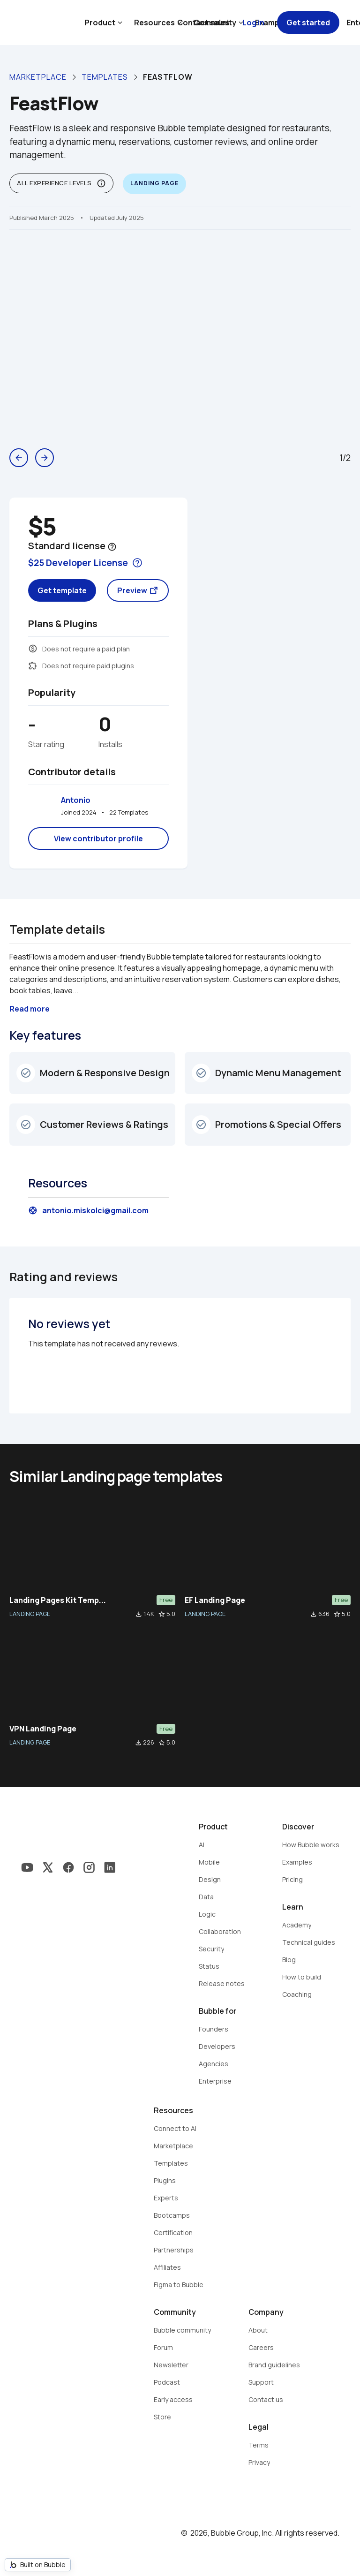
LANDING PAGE (29, 1613)
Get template (62, 590)
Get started (308, 22)
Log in (253, 22)
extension (33, 665)
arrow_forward (44, 457)
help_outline (112, 546)
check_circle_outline (25, 1073)
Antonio (75, 800)
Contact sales (203, 22)
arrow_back (18, 457)
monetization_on (33, 648)
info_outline (101, 183)
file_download (138, 1614)
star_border (161, 1614)
